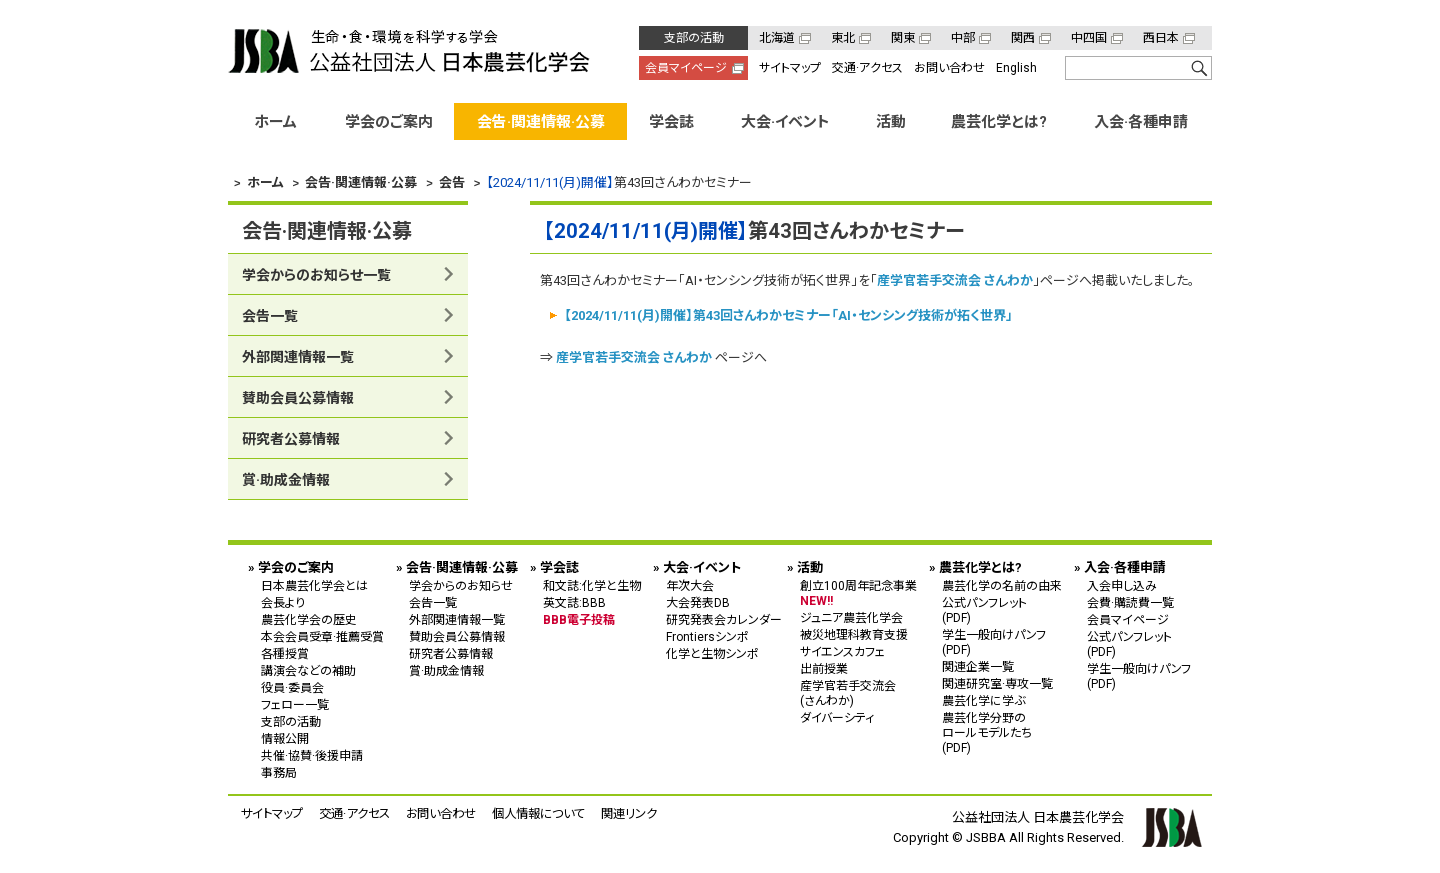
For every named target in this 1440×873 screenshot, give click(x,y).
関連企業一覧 (978, 667)
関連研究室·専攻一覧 (997, 684)
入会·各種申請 (1141, 122)
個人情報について (538, 813)
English (1016, 68)
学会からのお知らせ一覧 (316, 275)
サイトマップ (790, 68)
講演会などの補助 (308, 671)
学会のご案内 (389, 122)
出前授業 (824, 669)
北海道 (777, 38)
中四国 (1089, 38)
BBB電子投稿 (579, 620)
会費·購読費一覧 (1130, 603)
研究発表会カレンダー (724, 620)
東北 (843, 38)
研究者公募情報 (291, 439)
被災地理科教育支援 (854, 635)
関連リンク (629, 813)
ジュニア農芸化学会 (851, 618)
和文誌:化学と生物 (592, 586)
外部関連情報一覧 (298, 357)
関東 (903, 38)
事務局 (279, 773)
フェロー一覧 (295, 705)
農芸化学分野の (1002, 732)
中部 (963, 38)
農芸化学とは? (999, 122)
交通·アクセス (867, 68)
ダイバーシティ (837, 718)
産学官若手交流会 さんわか (955, 280)
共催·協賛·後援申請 (312, 756)
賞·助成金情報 (286, 480)
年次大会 (690, 586)
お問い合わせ (949, 68)
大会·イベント (785, 122)
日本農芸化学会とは (314, 586)
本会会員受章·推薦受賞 (322, 637)
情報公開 (285, 739)
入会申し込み (1122, 586)
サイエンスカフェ (842, 652)
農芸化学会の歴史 (309, 620)
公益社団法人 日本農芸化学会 (409, 51)
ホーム (275, 122)
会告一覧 (270, 316)
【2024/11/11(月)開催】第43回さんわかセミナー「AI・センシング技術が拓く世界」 (788, 314)
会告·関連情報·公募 (541, 122)
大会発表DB (698, 603)
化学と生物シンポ (712, 654)
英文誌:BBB (574, 603)
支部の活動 (694, 38)
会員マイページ (686, 68)
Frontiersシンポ (707, 637)
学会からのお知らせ (461, 586)
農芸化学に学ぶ (983, 701)
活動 (891, 122)
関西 (1023, 38)
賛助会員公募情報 (298, 398)
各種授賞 (285, 654)
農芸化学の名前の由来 (1002, 586)
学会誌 (671, 122)
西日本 (1161, 38)
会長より (283, 603)
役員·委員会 (292, 688)
